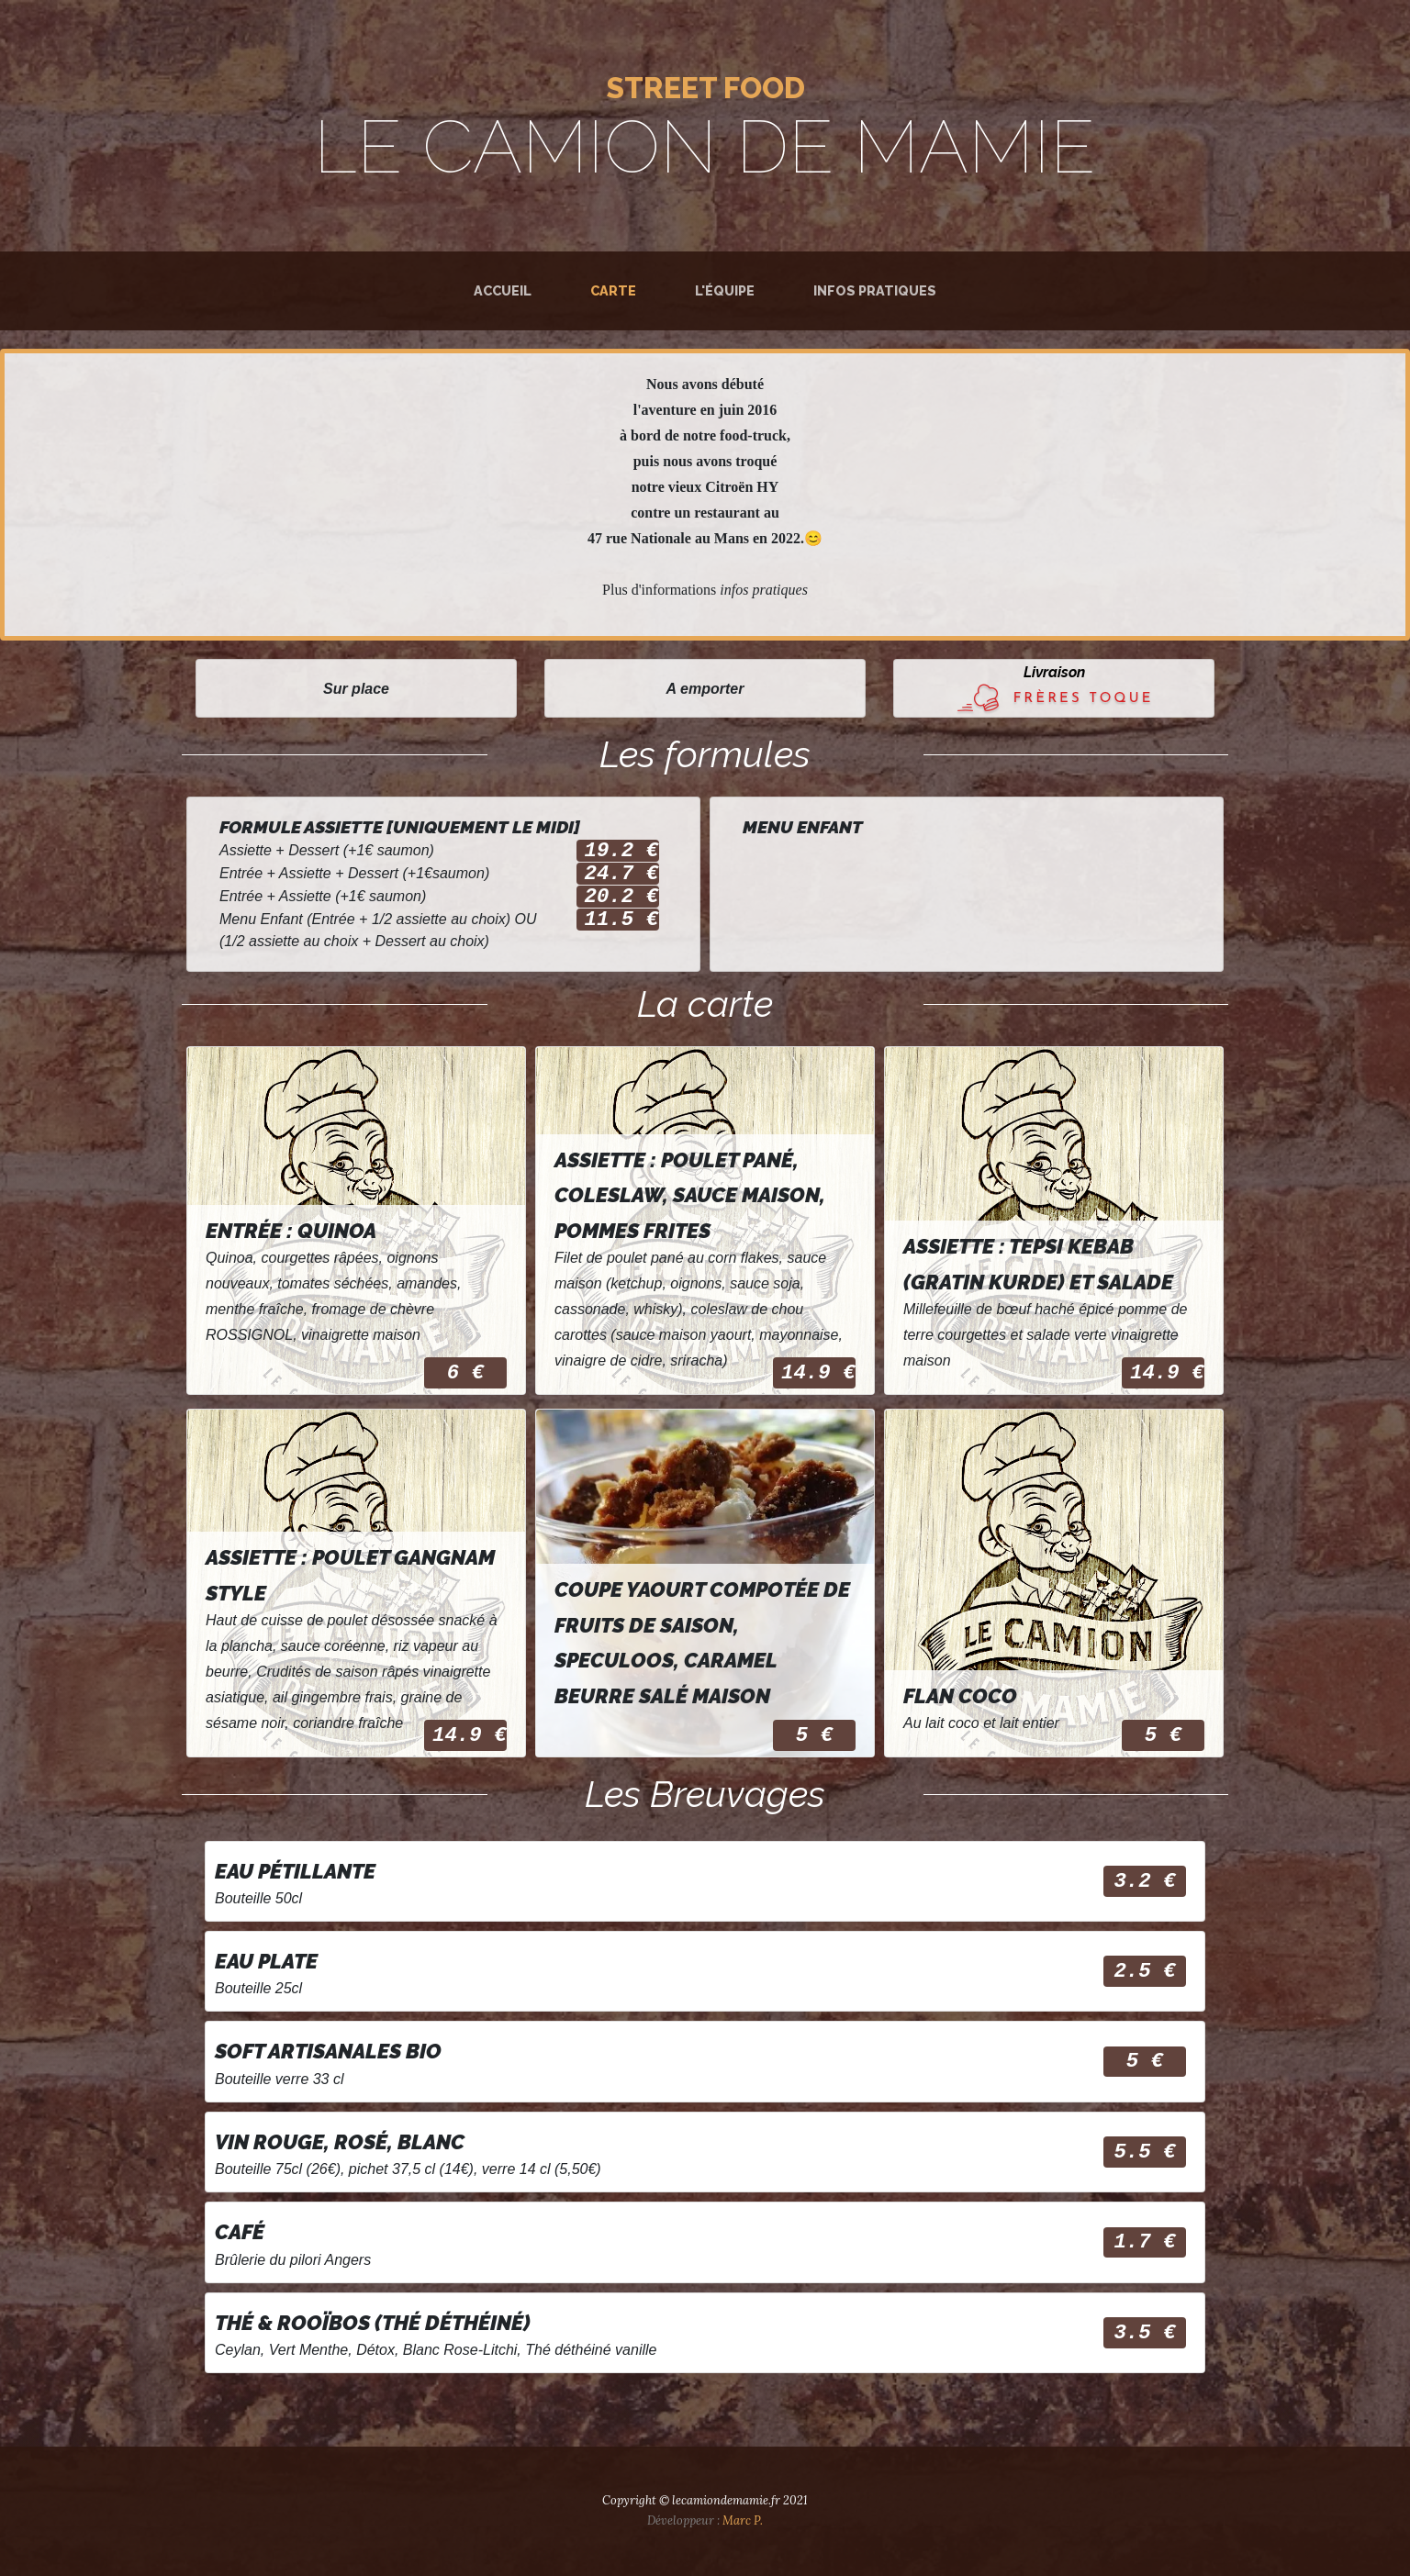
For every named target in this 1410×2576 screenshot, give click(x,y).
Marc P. (742, 2520)
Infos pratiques (874, 290)
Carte (616, 289)
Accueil (503, 290)
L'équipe (725, 290)
